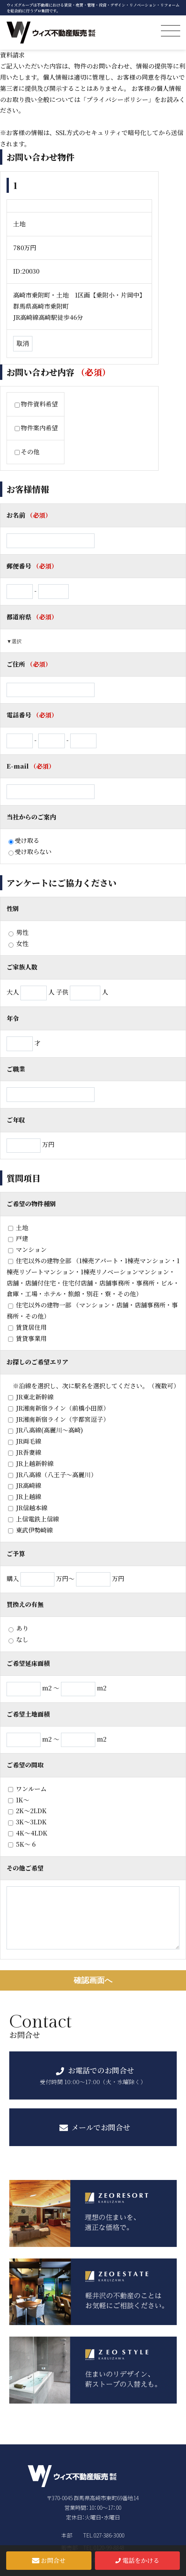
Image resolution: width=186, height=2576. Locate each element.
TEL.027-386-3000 (103, 2535)
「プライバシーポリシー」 (117, 99)
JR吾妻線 (24, 1452)
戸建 (18, 1238)
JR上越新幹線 (31, 1463)
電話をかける (137, 2560)
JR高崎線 (24, 1485)
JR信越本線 (27, 1507)
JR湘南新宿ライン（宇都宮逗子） (58, 1419)
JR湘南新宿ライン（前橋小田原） (58, 1408)
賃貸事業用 (27, 1338)
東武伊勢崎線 (30, 1530)
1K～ (18, 1799)
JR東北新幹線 (31, 1396)
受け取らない (30, 851)
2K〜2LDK (27, 1810)
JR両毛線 (24, 1441)
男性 (18, 932)
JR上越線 (24, 1496)
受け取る (23, 840)
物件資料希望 (36, 404)
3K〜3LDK (27, 1821)
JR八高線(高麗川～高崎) (45, 1430)
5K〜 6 (22, 1844)
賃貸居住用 (27, 1327)
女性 (18, 943)
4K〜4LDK (27, 1833)
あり (18, 1628)
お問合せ (49, 2560)
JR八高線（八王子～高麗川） (52, 1474)
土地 (18, 1227)
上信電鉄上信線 (33, 1519)
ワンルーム (27, 1788)
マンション (27, 1249)
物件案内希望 (36, 427)
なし (18, 1639)
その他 (27, 451)
